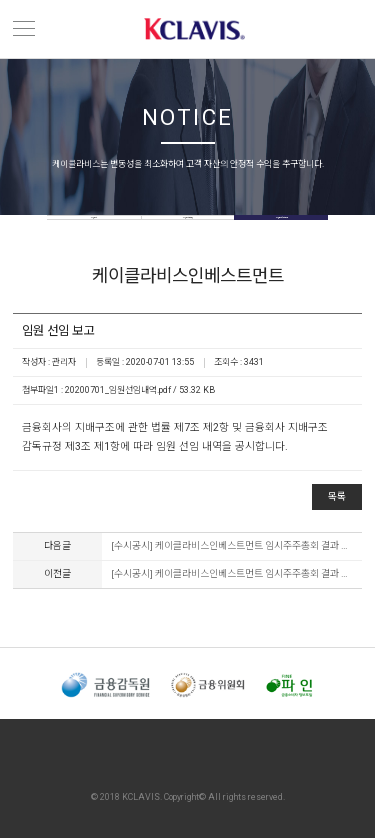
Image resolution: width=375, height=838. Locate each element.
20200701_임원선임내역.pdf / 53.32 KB (140, 390)
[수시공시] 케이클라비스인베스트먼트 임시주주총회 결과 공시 (231, 545)
